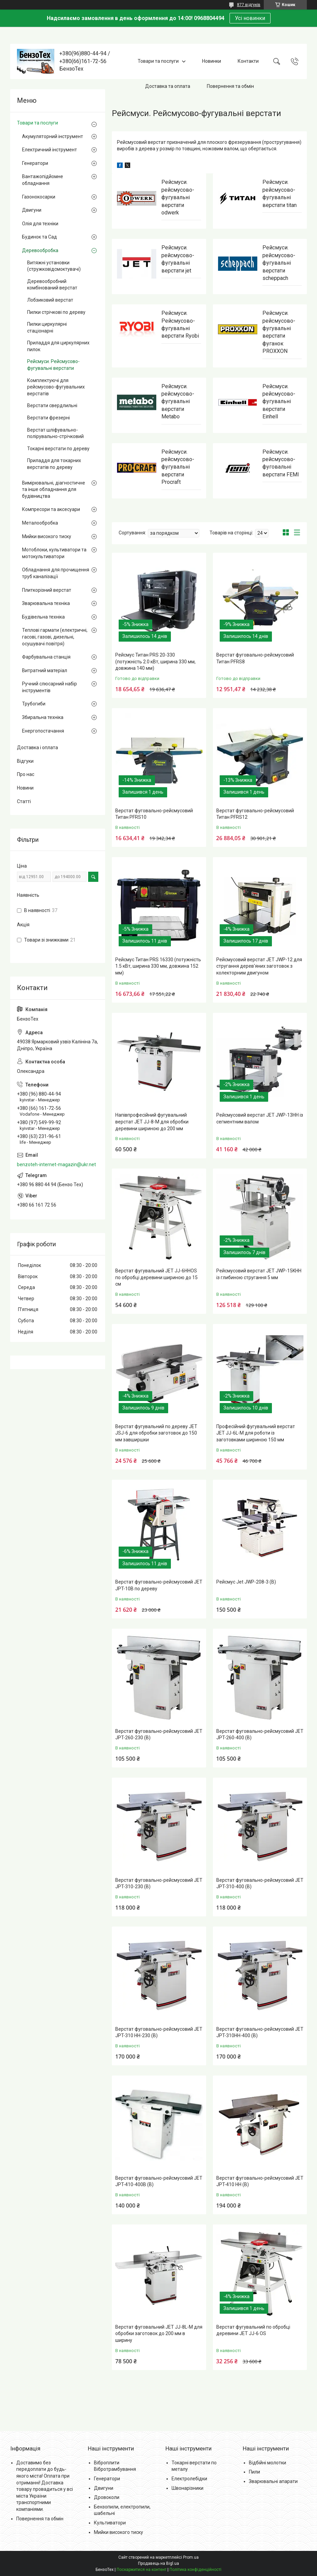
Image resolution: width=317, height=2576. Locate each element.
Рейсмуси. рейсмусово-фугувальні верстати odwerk (177, 197)
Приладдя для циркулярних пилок (58, 346)
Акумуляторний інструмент (52, 136)
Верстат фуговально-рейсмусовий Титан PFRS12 (255, 814)
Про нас (25, 774)
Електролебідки (189, 2478)
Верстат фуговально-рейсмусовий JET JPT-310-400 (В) (259, 1883)
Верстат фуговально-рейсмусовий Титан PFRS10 (154, 814)
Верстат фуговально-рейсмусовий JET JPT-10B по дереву (158, 1585)
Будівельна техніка (43, 617)
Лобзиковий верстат (50, 300)
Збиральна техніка (42, 717)
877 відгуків (248, 4)
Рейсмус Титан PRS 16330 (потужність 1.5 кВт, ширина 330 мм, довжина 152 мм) (158, 966)
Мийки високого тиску (46, 536)
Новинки (211, 61)
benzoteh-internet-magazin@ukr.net (56, 1164)
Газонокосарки (38, 197)
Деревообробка (40, 250)
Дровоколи (106, 2497)
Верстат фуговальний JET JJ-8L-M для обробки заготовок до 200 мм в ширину (158, 2333)
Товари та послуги (158, 61)
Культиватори (110, 2522)
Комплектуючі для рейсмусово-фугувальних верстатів (56, 387)
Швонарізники (187, 2488)
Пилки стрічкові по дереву (56, 312)
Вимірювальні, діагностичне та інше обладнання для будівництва (53, 489)
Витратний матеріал (44, 670)
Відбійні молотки (267, 2462)
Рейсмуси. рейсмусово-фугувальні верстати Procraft (177, 467)
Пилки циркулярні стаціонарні (47, 327)
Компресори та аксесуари (51, 509)
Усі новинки (250, 18)
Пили (254, 2472)
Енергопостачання (43, 731)
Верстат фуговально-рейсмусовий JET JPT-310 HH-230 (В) (158, 2032)
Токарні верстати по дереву (58, 448)
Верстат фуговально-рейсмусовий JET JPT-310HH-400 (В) (259, 2032)
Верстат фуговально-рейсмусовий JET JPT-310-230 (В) (158, 1883)
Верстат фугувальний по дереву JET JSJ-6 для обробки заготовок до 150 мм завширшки (156, 1433)
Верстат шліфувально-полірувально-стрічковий (55, 433)
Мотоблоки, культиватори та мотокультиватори (54, 553)
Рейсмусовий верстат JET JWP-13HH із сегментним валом (259, 1118)
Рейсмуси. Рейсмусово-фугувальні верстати (53, 365)
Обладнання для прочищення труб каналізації (55, 573)
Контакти (248, 61)
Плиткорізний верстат (46, 590)
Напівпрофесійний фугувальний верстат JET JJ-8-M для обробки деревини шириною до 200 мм (152, 1121)
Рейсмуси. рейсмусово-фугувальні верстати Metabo (177, 401)
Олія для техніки (40, 223)
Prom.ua (191, 2557)
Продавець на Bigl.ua (158, 2563)
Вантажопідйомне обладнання (42, 180)
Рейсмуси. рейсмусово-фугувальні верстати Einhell (278, 401)
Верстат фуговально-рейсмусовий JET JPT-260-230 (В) (158, 1734)
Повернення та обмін (230, 86)
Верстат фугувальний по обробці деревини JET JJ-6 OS (253, 2330)
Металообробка (40, 523)
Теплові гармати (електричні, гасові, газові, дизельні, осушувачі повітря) (54, 636)
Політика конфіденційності (195, 2569)
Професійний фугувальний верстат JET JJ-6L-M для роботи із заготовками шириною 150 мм (255, 1433)
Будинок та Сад (39, 237)
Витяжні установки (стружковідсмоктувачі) (54, 266)
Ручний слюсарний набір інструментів (49, 687)
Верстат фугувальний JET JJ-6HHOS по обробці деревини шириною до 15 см (156, 1277)
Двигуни (31, 210)
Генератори (35, 163)
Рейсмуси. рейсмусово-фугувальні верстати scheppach (278, 262)
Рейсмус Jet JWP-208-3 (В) (246, 1582)
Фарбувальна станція (46, 657)
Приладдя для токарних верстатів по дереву (54, 464)
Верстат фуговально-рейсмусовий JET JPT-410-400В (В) (158, 2181)
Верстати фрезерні (48, 417)
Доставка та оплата (167, 86)
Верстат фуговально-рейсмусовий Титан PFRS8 (255, 658)
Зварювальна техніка (46, 603)
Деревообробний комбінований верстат (52, 285)
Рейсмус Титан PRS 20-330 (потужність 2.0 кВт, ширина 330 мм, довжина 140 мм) (155, 661)
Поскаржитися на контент (141, 2569)
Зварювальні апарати (273, 2481)
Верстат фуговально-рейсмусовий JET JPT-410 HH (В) (259, 2181)
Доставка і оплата (37, 747)
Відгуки (25, 761)
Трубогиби (33, 703)
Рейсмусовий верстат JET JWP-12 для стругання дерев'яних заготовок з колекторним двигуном (259, 966)
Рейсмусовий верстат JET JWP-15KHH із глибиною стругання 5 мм (258, 1274)
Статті (24, 801)
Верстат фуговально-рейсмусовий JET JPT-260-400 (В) (259, 1734)
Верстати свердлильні (52, 405)
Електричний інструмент (49, 149)
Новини (25, 788)
